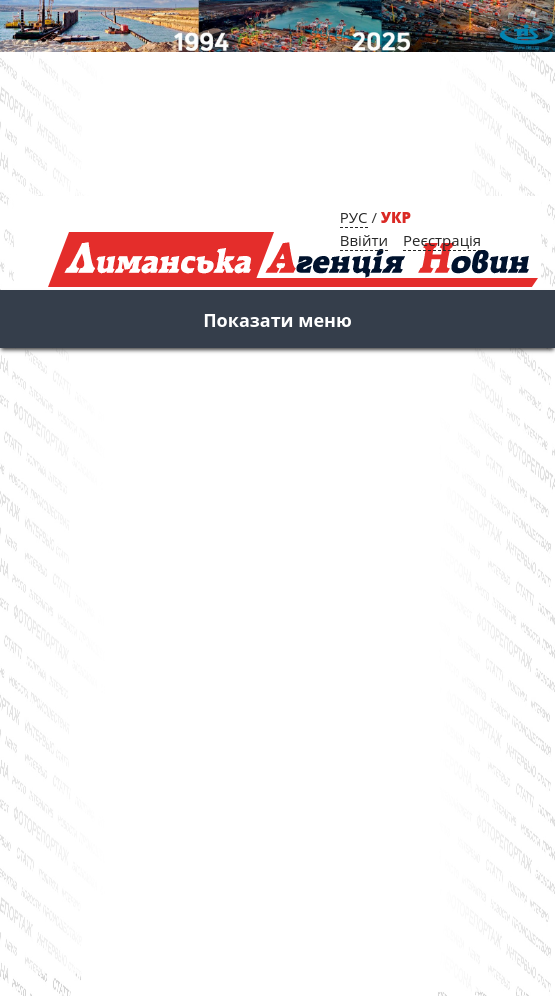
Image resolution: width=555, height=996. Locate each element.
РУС (354, 217)
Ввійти (364, 240)
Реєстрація (442, 240)
